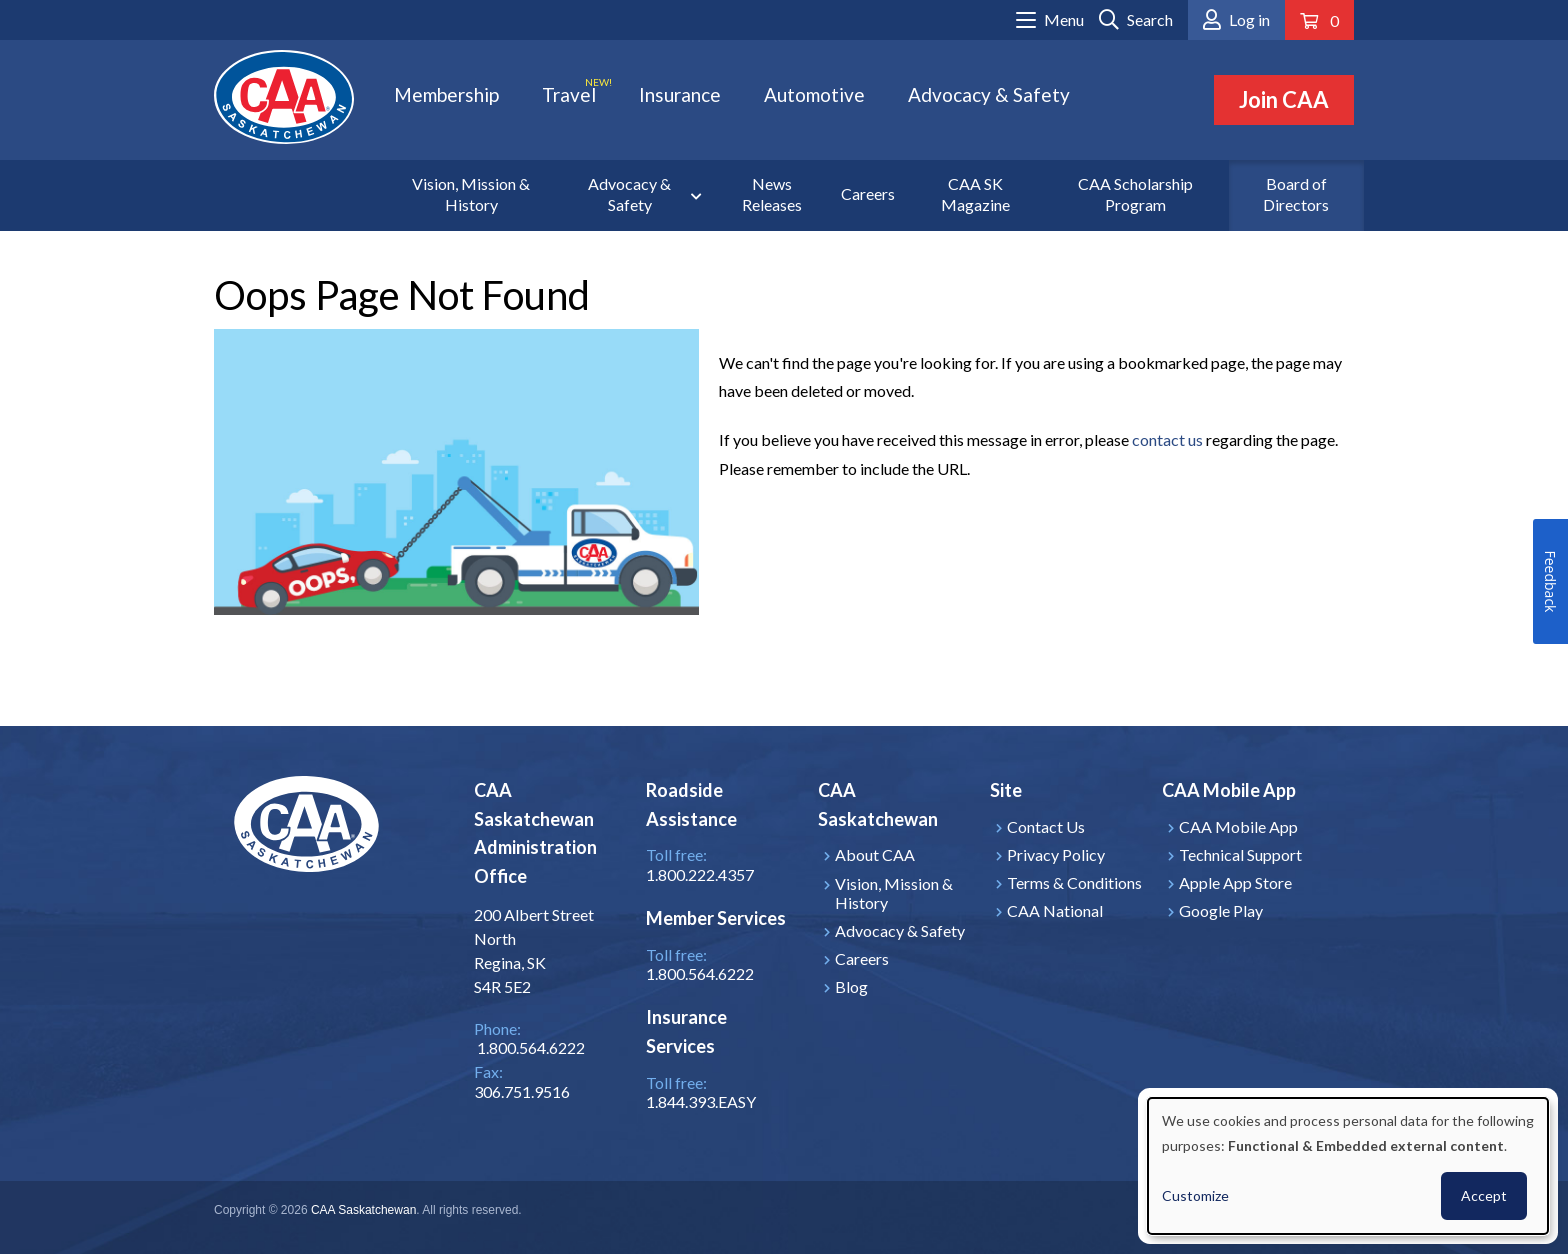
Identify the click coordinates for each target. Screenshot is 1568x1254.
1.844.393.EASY (701, 1101)
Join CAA (1284, 99)
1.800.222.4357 (700, 874)
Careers (868, 193)
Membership (446, 94)
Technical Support (1240, 854)
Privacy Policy (1056, 854)
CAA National (1055, 910)
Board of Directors (1296, 194)
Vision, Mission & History (471, 194)
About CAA (875, 854)
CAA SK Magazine (975, 194)
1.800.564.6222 (700, 973)
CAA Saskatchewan (363, 1210)
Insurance (680, 94)
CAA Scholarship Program (1135, 194)
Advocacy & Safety (989, 94)
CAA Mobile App (1238, 826)
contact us (1167, 439)
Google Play (1221, 910)
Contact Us (1046, 826)
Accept (1484, 1195)
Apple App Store (1235, 882)
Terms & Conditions (1074, 882)
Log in (1249, 19)
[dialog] (1348, 1166)
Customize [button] (1195, 1195)
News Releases (772, 194)
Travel (569, 94)
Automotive (814, 94)
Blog (851, 986)
